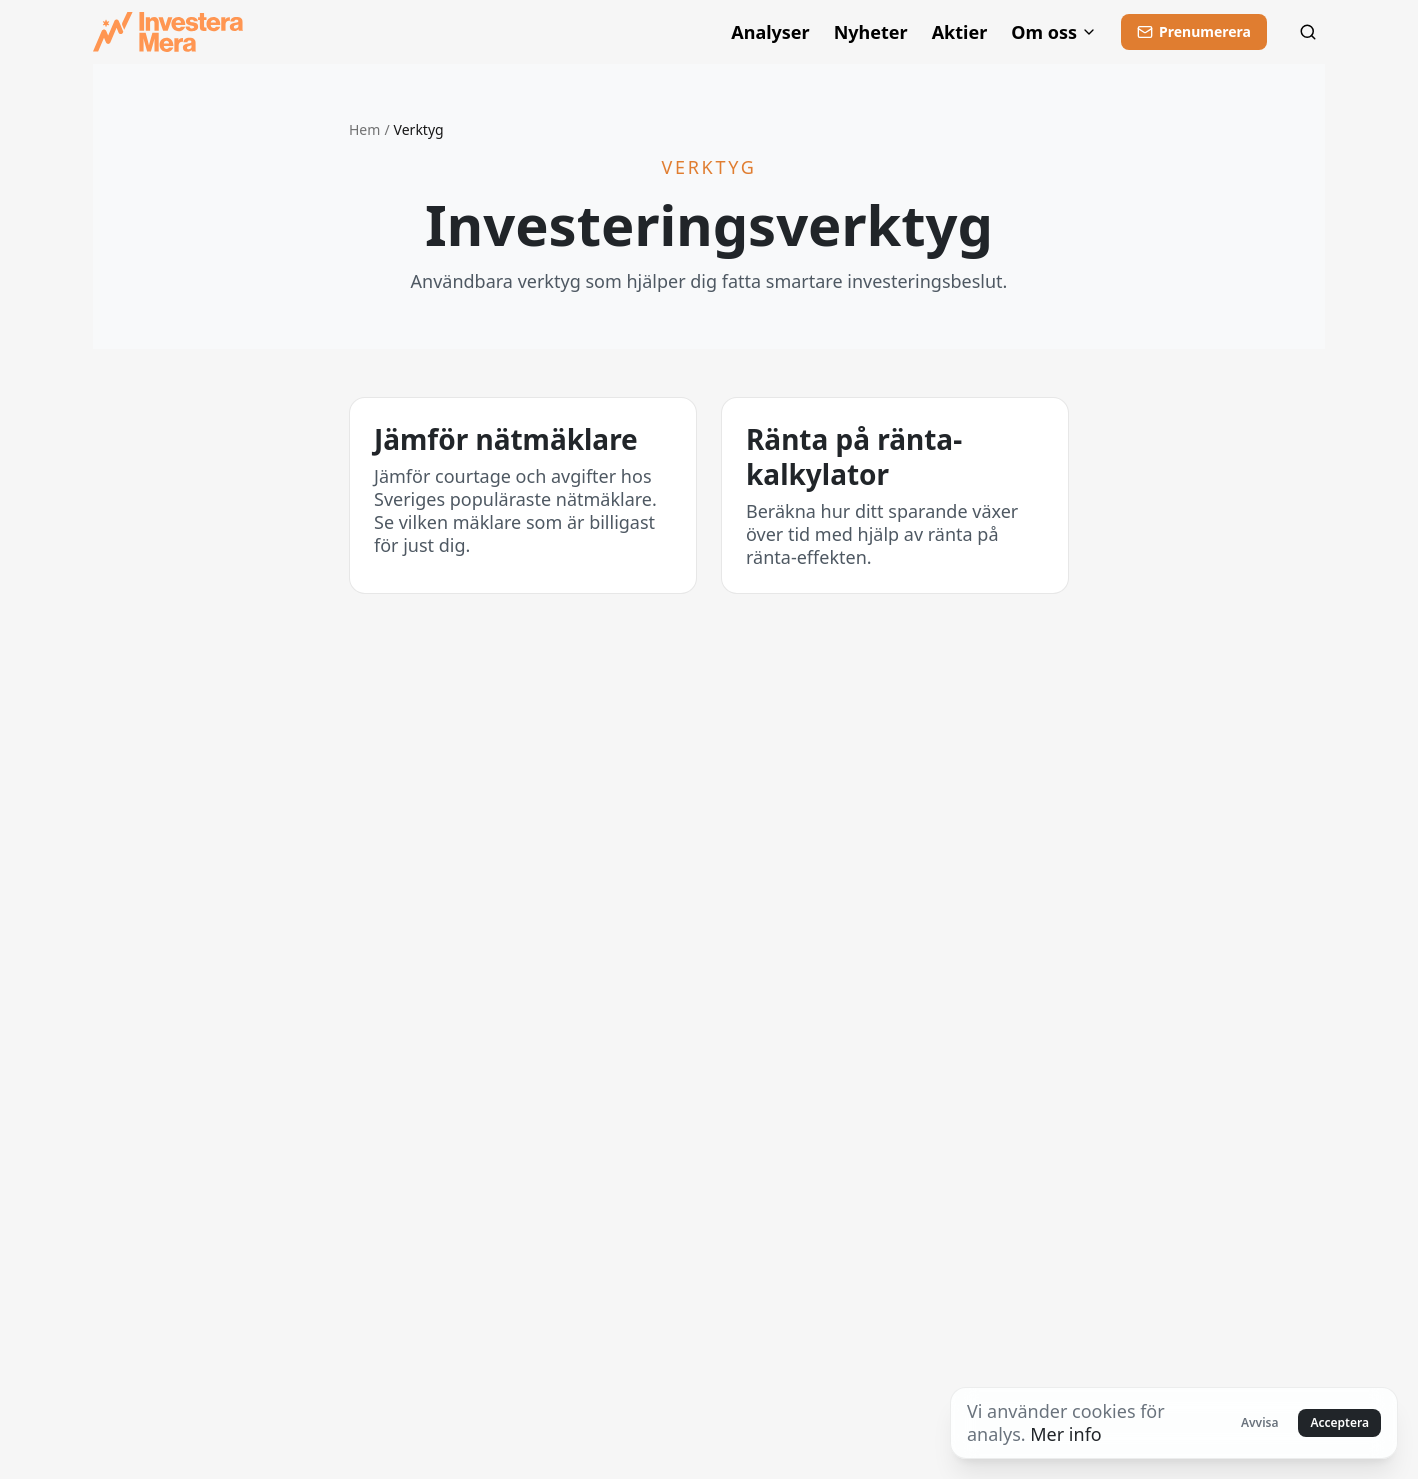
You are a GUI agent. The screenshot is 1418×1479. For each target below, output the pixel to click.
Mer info (1065, 1434)
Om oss (1054, 32)
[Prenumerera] (1194, 32)
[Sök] (1308, 32)
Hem (364, 129)
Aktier (960, 32)
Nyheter (871, 32)
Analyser (770, 32)
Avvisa (1260, 1422)
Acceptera (1339, 1422)
